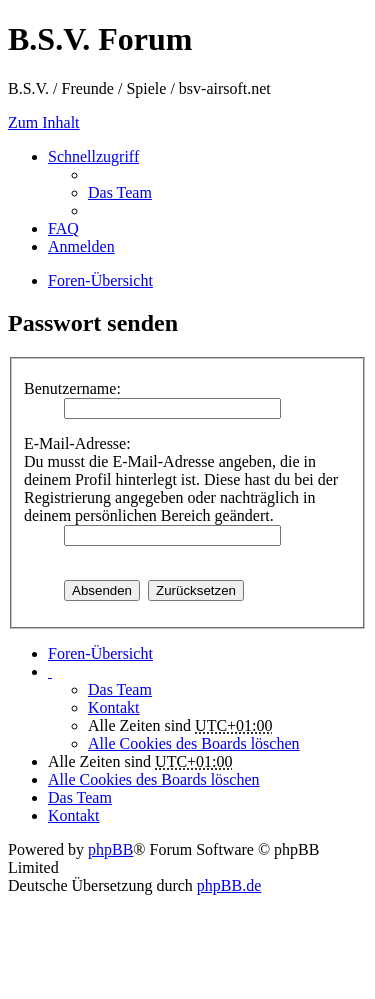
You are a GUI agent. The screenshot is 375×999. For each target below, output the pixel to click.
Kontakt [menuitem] (114, 707)
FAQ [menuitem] (63, 228)
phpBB (110, 849)
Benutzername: (72, 388)
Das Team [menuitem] (120, 192)
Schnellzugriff (93, 156)
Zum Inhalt (44, 122)
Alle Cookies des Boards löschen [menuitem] (194, 743)
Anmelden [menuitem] (81, 246)
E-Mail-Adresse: (77, 443)
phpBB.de (229, 885)
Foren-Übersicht (100, 653)
